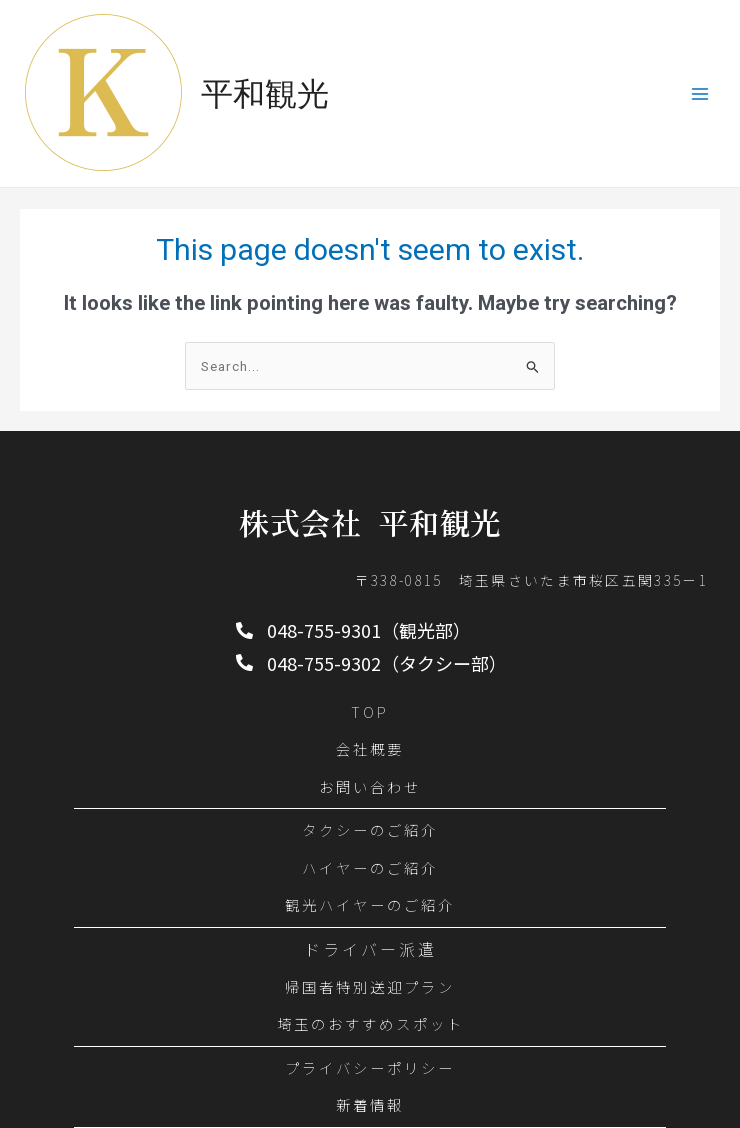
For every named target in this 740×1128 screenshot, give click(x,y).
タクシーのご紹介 (370, 829)
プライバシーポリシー (370, 1067)
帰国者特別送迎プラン (370, 986)
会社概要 (370, 748)
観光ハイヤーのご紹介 (370, 904)
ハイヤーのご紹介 (370, 867)
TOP (370, 711)
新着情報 (370, 1104)
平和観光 (265, 94)
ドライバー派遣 (370, 949)
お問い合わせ (370, 786)
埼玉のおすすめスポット (370, 1023)
